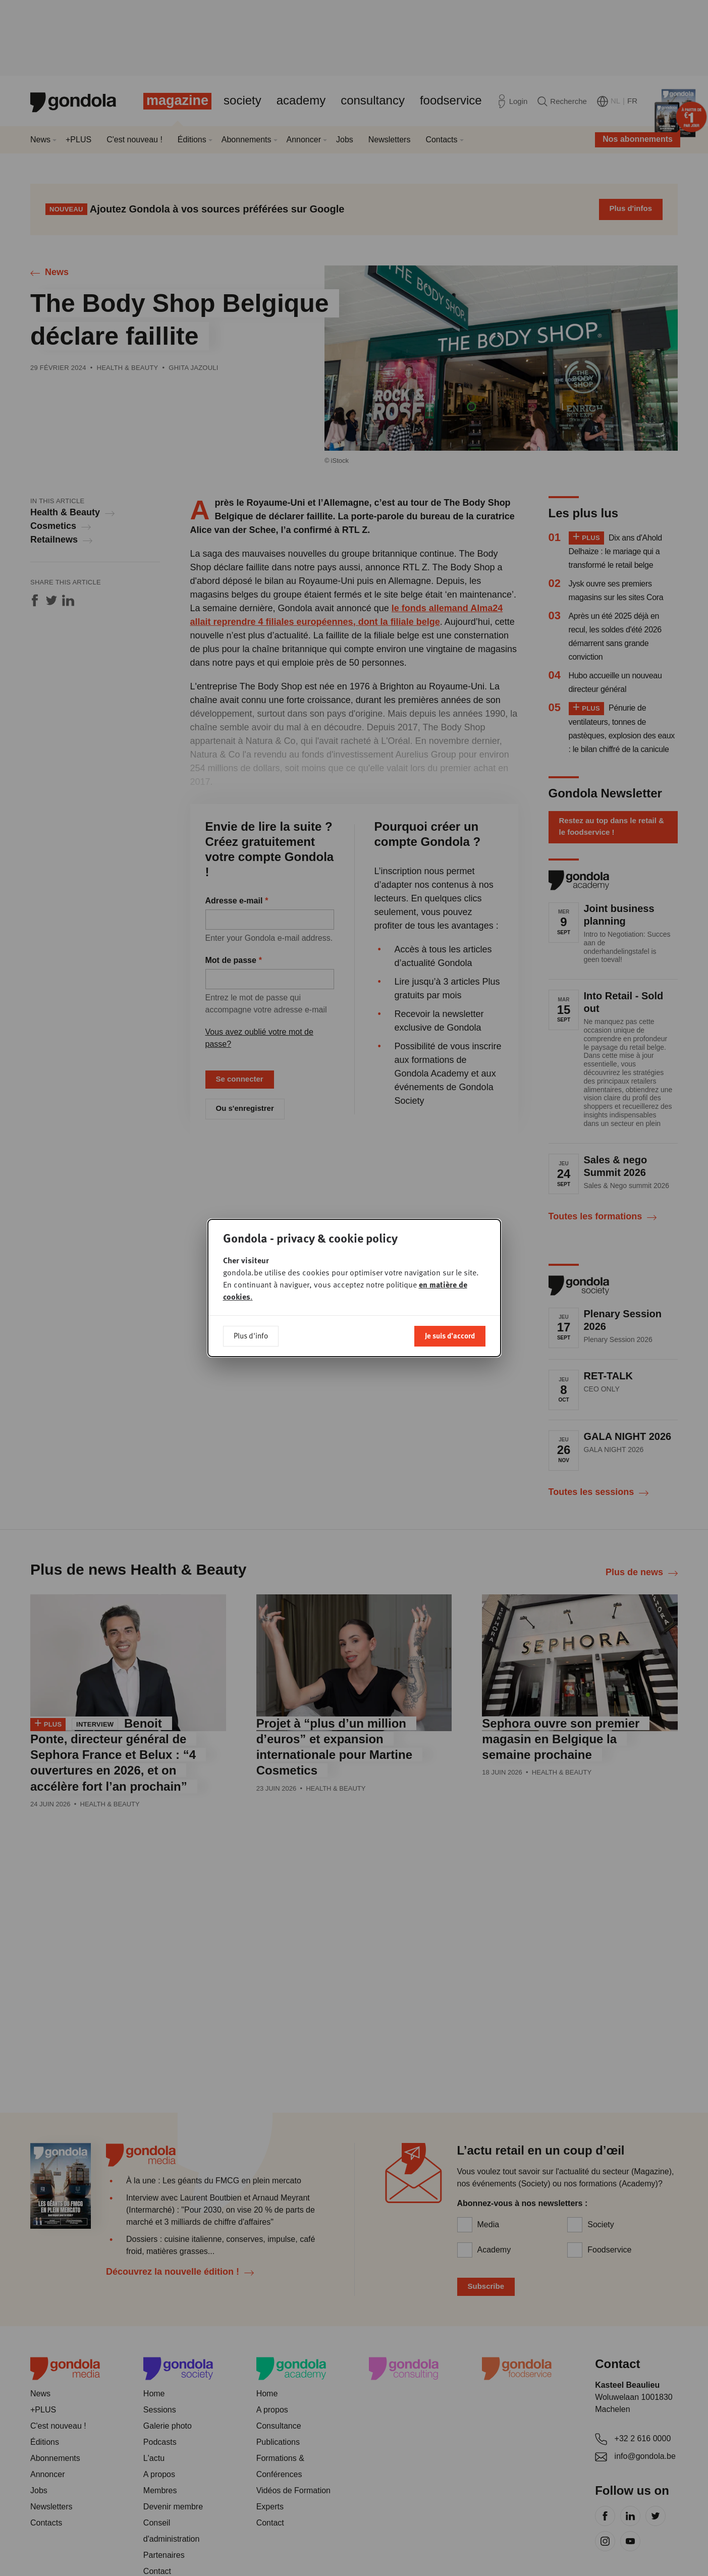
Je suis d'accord (450, 1335)
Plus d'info (251, 1335)
